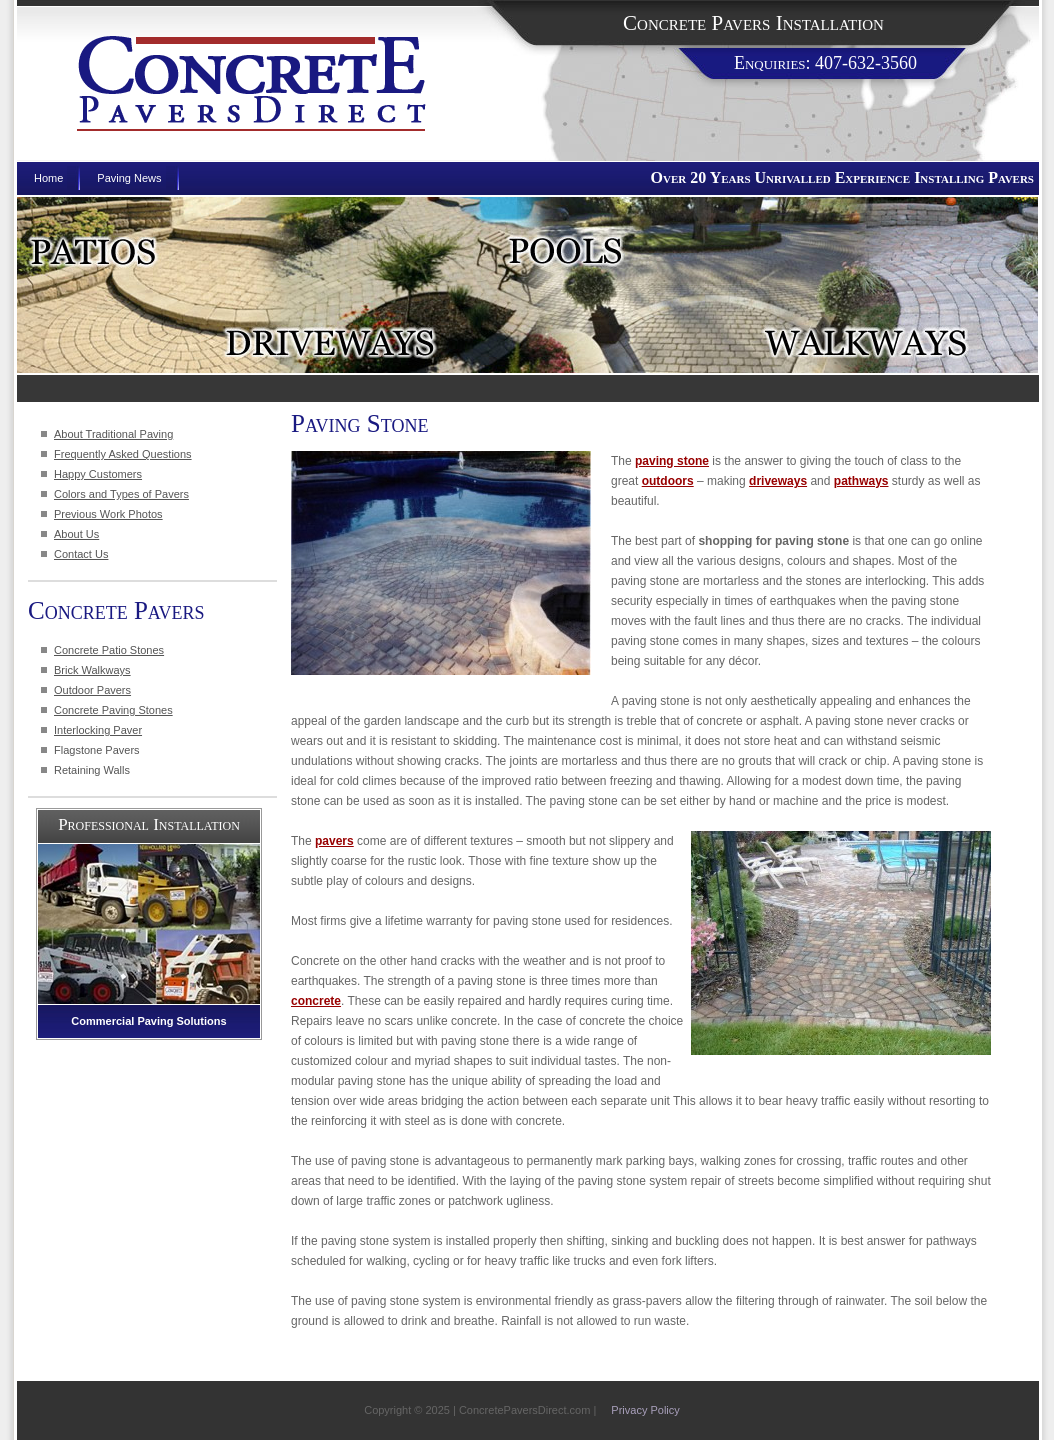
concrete (316, 1001)
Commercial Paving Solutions (148, 1021)
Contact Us (81, 554)
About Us (76, 534)
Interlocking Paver (98, 730)
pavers (334, 841)
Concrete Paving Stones (113, 710)
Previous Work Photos (108, 514)
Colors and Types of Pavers (121, 494)
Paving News (129, 178)
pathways (861, 481)
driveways (778, 481)
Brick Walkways (92, 670)
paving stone (672, 461)
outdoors (668, 481)
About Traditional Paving (113, 434)
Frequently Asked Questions (123, 454)
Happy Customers (98, 474)
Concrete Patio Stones (109, 650)
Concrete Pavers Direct (251, 83)
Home (48, 178)
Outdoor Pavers (92, 690)
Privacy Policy (645, 1410)
